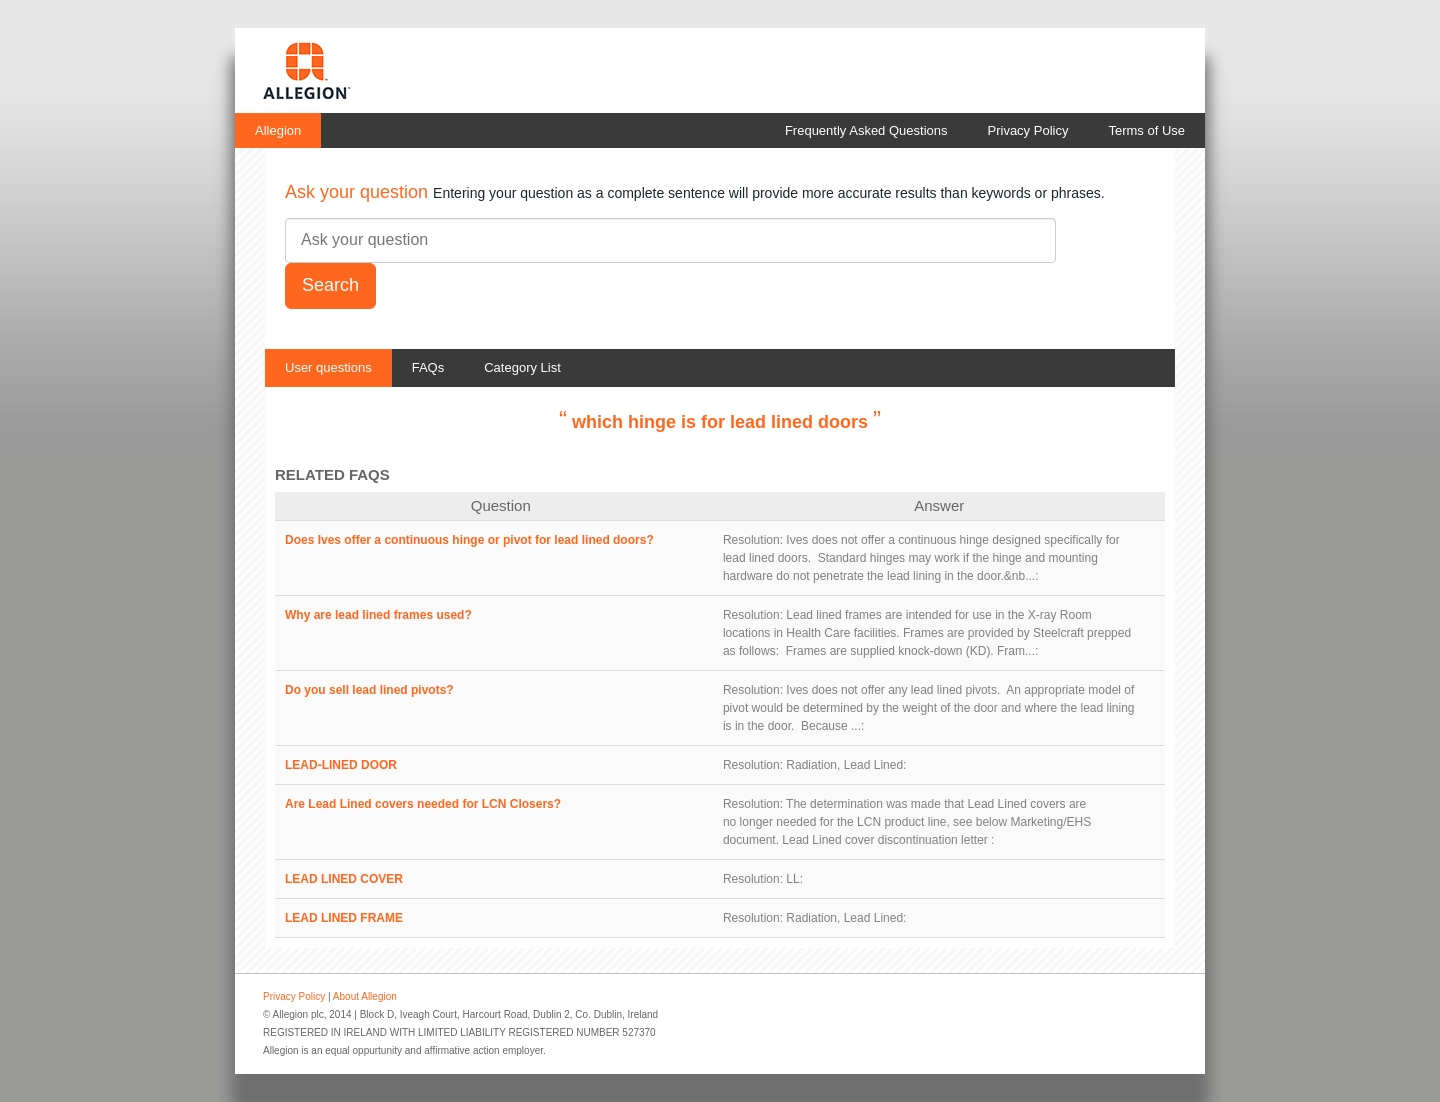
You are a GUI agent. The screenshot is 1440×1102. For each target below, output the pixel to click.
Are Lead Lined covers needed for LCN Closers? (423, 804)
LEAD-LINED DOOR (341, 765)
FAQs (428, 367)
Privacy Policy (1028, 130)
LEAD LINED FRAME (344, 918)
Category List (522, 367)
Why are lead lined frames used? (378, 615)
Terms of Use (1146, 130)
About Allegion (365, 996)
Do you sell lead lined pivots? (369, 690)
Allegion (278, 130)
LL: (794, 879)
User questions (328, 367)
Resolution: (753, 540)
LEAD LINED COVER (344, 879)
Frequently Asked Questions (866, 130)
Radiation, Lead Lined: (846, 765)
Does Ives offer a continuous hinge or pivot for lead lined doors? (469, 540)
